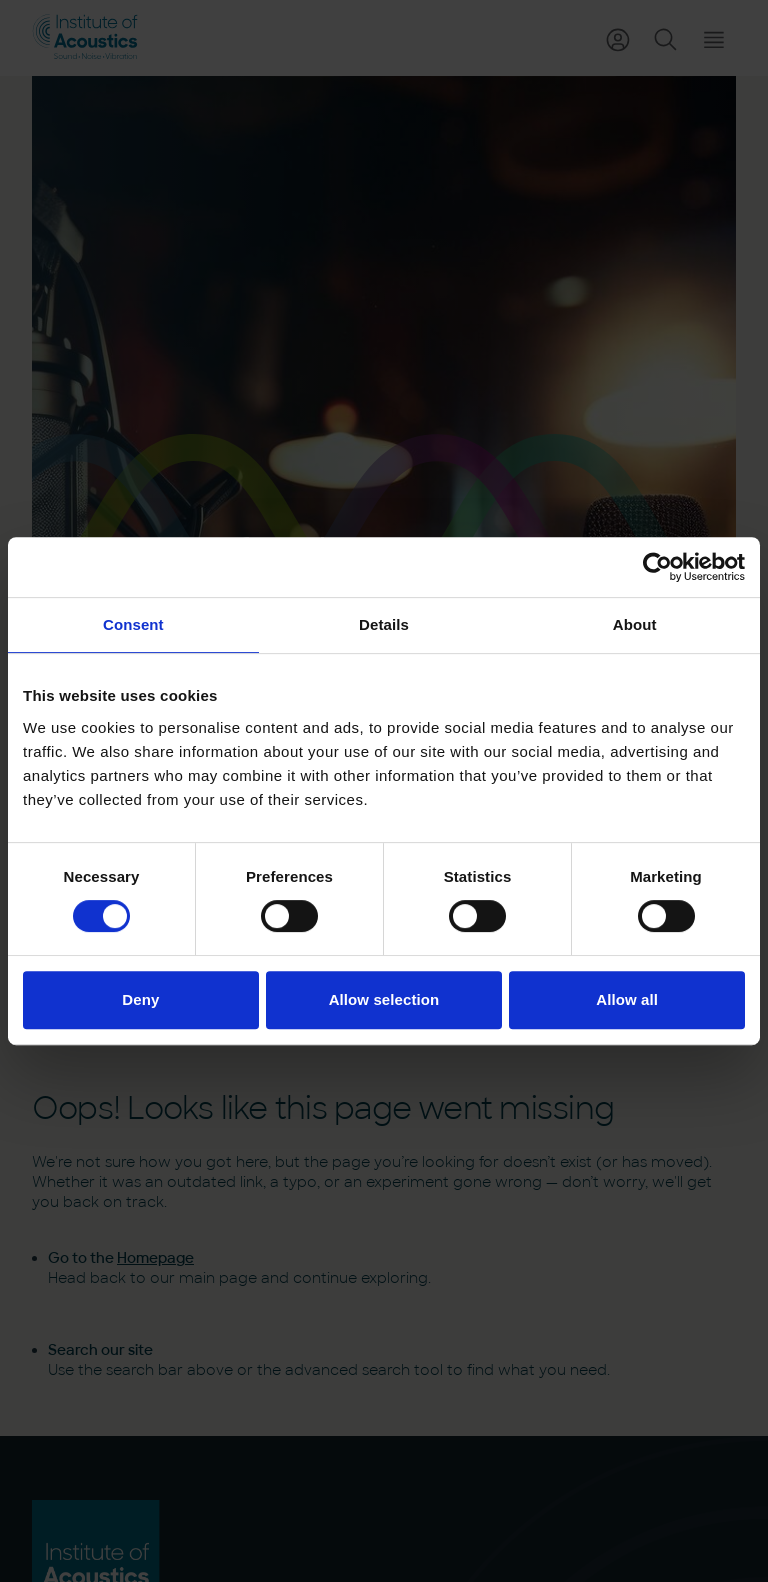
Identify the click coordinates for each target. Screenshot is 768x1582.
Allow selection (384, 999)
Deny (140, 999)
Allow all (627, 999)
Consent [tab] (133, 624)
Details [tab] (384, 624)
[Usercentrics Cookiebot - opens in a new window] (657, 567)
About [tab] (635, 624)
